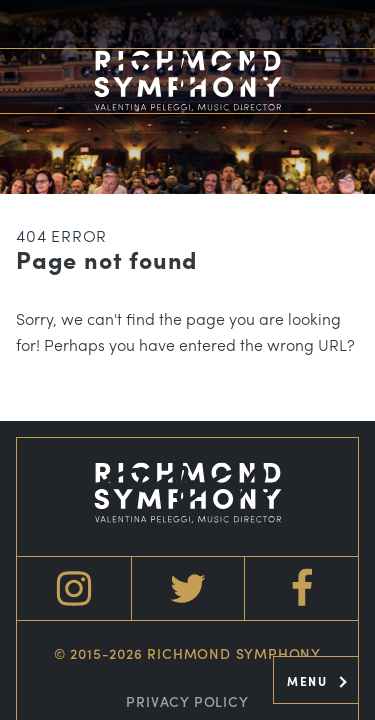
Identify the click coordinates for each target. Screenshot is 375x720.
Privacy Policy (187, 701)
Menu (316, 681)
